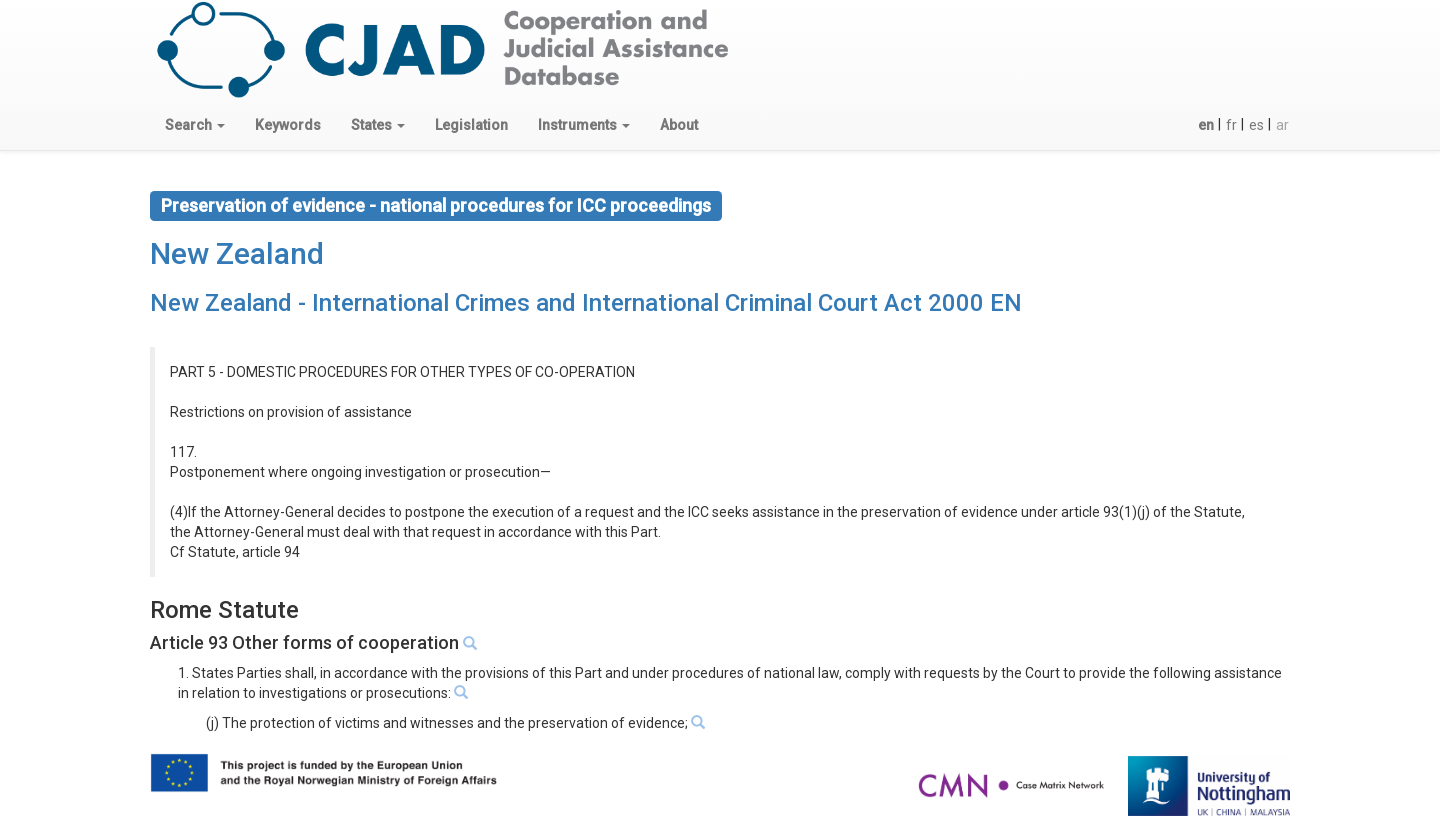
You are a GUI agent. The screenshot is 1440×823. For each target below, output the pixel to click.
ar (1282, 125)
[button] (195, 125)
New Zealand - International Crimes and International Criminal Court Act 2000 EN (586, 303)
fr (1231, 125)
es (1256, 125)
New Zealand (237, 253)
